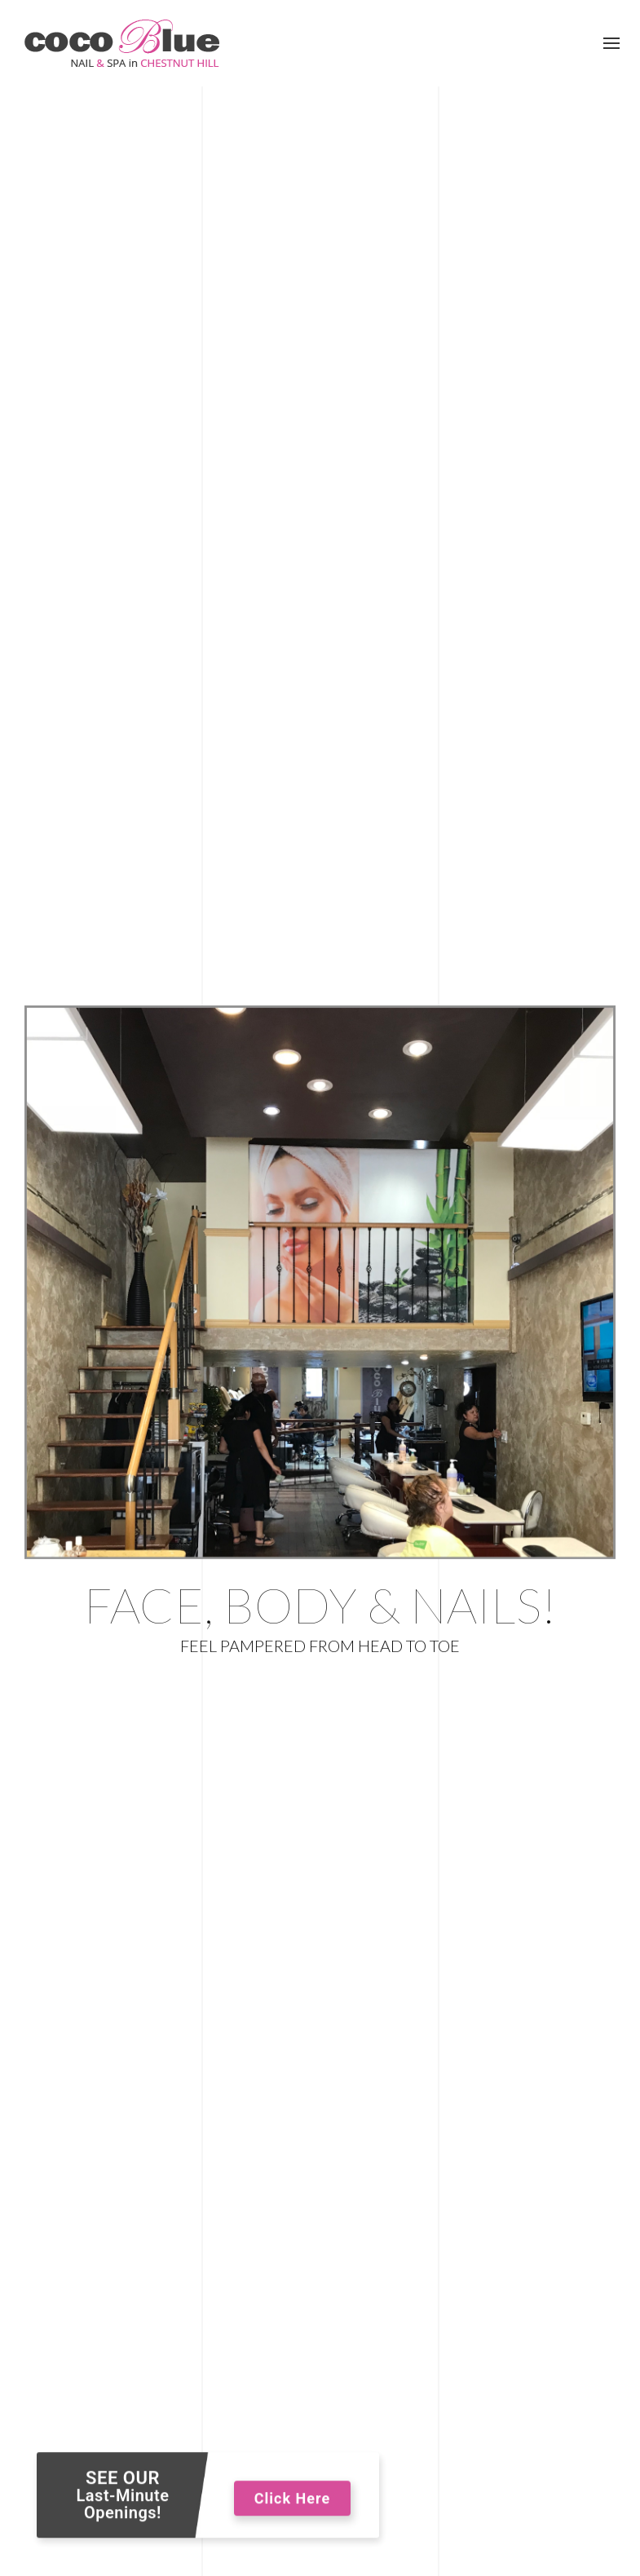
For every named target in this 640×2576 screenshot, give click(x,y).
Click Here (292, 2503)
